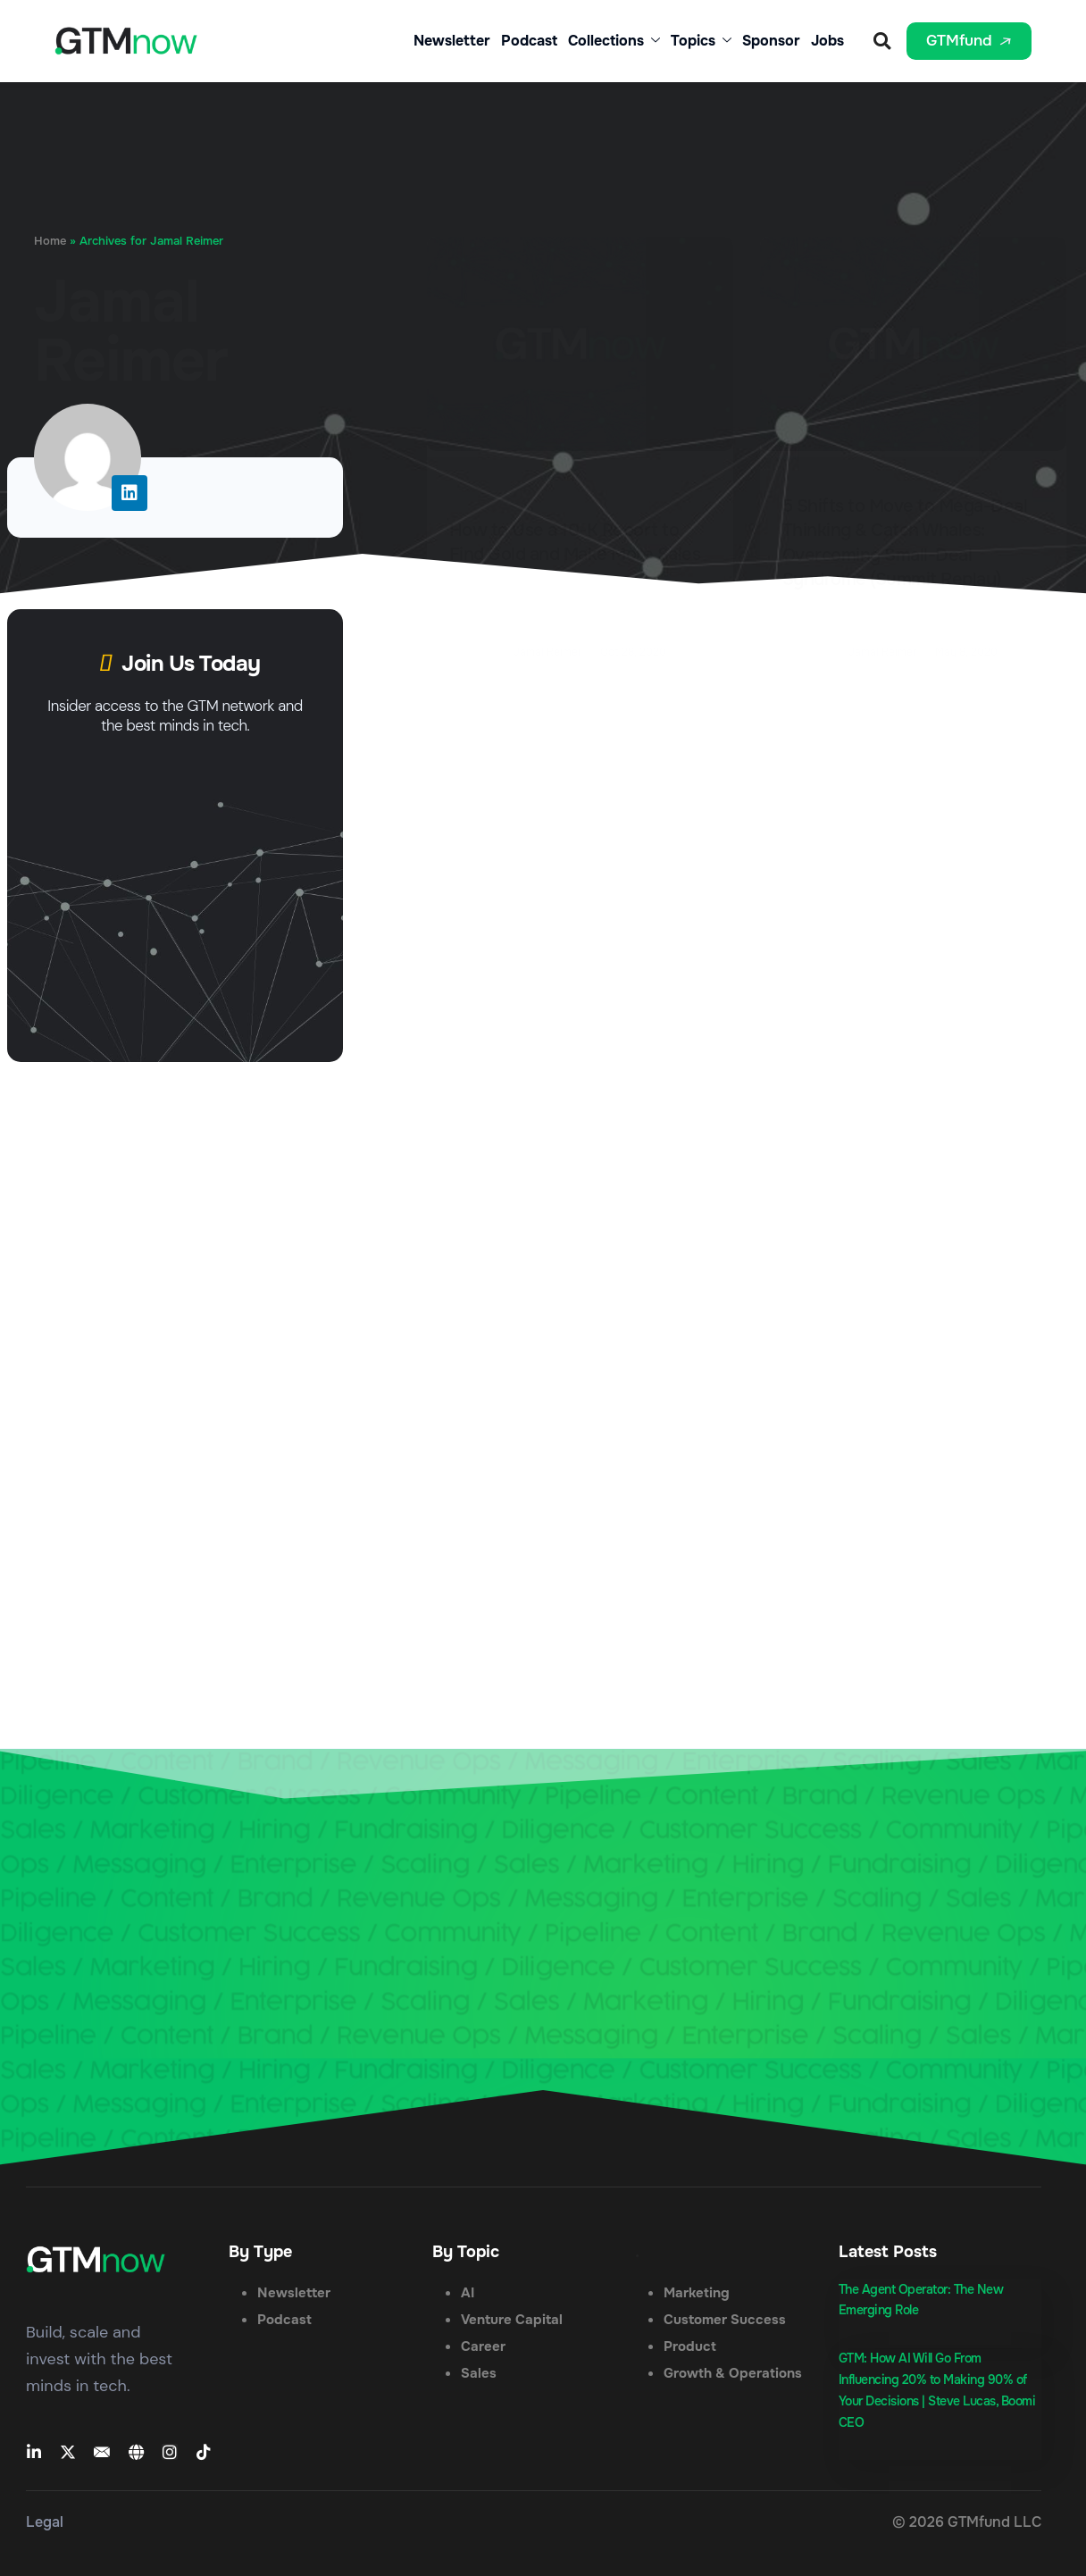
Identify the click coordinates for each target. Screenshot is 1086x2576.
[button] (882, 41)
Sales (479, 2373)
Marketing (697, 2293)
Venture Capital (512, 2320)
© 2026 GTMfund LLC (966, 2522)
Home (50, 241)
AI (467, 2293)
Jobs (827, 40)
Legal (44, 2522)
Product (690, 2346)
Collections (614, 41)
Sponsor (771, 40)
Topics (701, 41)
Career (483, 2346)
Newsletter (452, 40)
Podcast (529, 40)
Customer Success (725, 2320)
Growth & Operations (733, 2373)
